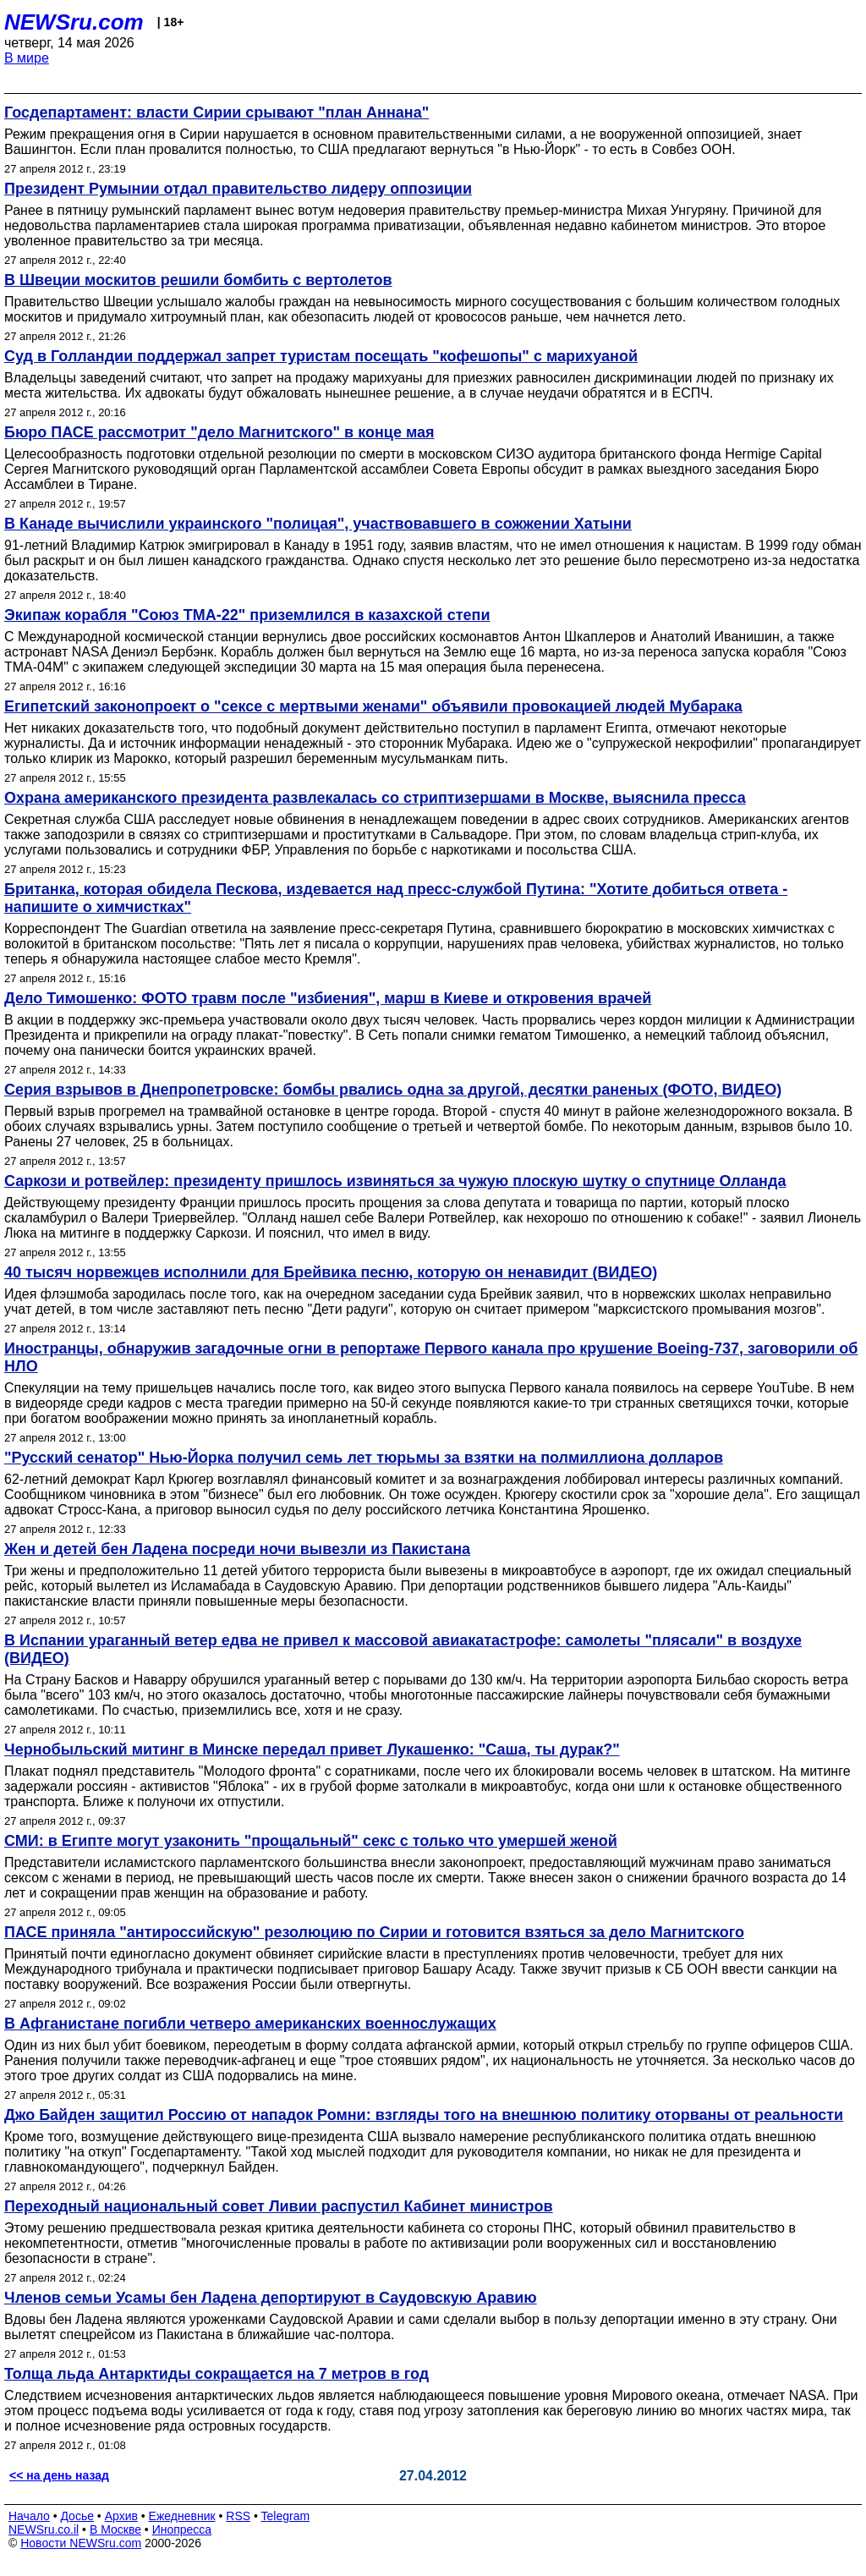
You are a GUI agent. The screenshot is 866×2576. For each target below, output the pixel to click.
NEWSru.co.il (43, 2529)
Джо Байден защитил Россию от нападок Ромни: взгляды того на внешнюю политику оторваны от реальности (423, 2114)
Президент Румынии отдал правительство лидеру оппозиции (238, 188)
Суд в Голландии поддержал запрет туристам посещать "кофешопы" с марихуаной (321, 356)
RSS (238, 2516)
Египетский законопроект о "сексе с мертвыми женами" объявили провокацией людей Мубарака (373, 706)
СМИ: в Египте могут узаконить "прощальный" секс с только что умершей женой (310, 1840)
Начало (29, 2516)
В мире (26, 58)
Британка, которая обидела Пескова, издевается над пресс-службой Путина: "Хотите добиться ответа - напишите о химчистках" (395, 898)
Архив (121, 2516)
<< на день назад (59, 2475)
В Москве (115, 2529)
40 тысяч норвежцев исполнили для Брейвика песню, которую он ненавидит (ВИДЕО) (330, 1272)
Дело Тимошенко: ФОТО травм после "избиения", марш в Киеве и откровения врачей (327, 998)
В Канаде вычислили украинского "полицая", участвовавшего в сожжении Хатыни (318, 523)
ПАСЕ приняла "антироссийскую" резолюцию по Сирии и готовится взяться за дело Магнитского (374, 1932)
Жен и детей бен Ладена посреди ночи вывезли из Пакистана (237, 1549)
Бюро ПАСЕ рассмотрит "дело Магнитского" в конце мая (219, 432)
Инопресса (182, 2529)
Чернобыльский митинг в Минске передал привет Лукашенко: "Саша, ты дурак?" (312, 1749)
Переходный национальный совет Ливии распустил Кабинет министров (278, 2206)
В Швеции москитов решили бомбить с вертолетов (198, 280)
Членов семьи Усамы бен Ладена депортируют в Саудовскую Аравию (270, 2297)
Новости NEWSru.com (80, 2543)
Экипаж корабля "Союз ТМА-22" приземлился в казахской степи (247, 615)
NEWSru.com (74, 22)
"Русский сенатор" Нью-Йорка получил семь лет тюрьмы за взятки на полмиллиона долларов (363, 1457)
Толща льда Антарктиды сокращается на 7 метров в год (216, 2373)
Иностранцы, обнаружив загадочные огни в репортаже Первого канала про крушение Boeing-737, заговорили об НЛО (431, 1357)
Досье (77, 2516)
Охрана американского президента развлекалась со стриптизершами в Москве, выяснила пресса (375, 797)
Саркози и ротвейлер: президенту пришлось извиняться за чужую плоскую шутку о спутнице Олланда (395, 1181)
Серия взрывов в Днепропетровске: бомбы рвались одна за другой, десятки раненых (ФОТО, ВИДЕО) (392, 1089)
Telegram (285, 2516)
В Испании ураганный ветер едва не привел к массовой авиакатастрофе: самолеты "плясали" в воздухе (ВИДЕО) (403, 1649)
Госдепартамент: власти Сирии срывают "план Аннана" (216, 112)
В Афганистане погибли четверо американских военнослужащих (250, 2023)
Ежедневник (182, 2516)
